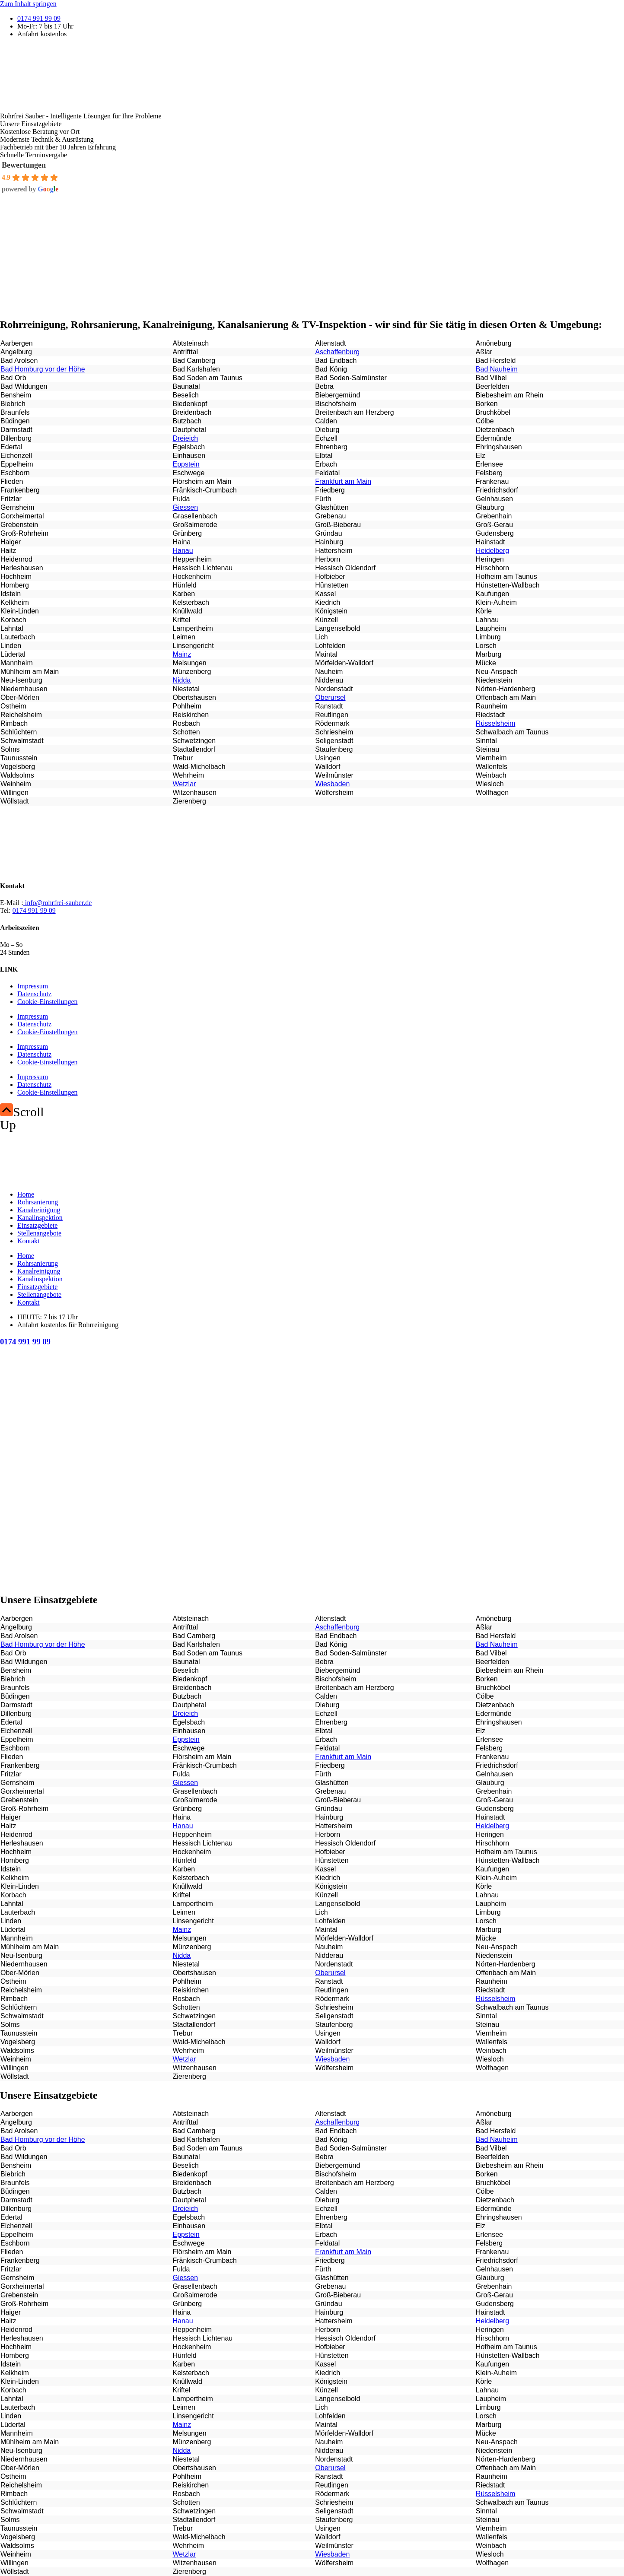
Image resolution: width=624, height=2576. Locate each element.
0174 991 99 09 (34, 910)
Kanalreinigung (38, 1209)
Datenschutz (34, 993)
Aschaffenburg (337, 352)
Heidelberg (492, 550)
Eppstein (185, 464)
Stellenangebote (39, 1233)
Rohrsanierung (37, 1202)
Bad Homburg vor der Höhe (42, 369)
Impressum (32, 986)
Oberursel (330, 697)
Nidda (181, 680)
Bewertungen (24, 165)
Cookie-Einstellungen (47, 1001)
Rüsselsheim (496, 723)
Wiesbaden (332, 784)
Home (25, 1194)
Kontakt (28, 1241)
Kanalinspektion (40, 1217)
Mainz (181, 654)
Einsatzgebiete (37, 1225)
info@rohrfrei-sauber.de (57, 902)
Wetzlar (184, 784)
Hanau (182, 550)
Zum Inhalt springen (28, 3)
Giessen (185, 507)
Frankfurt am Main (343, 481)
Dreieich (185, 438)
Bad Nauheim (497, 369)
